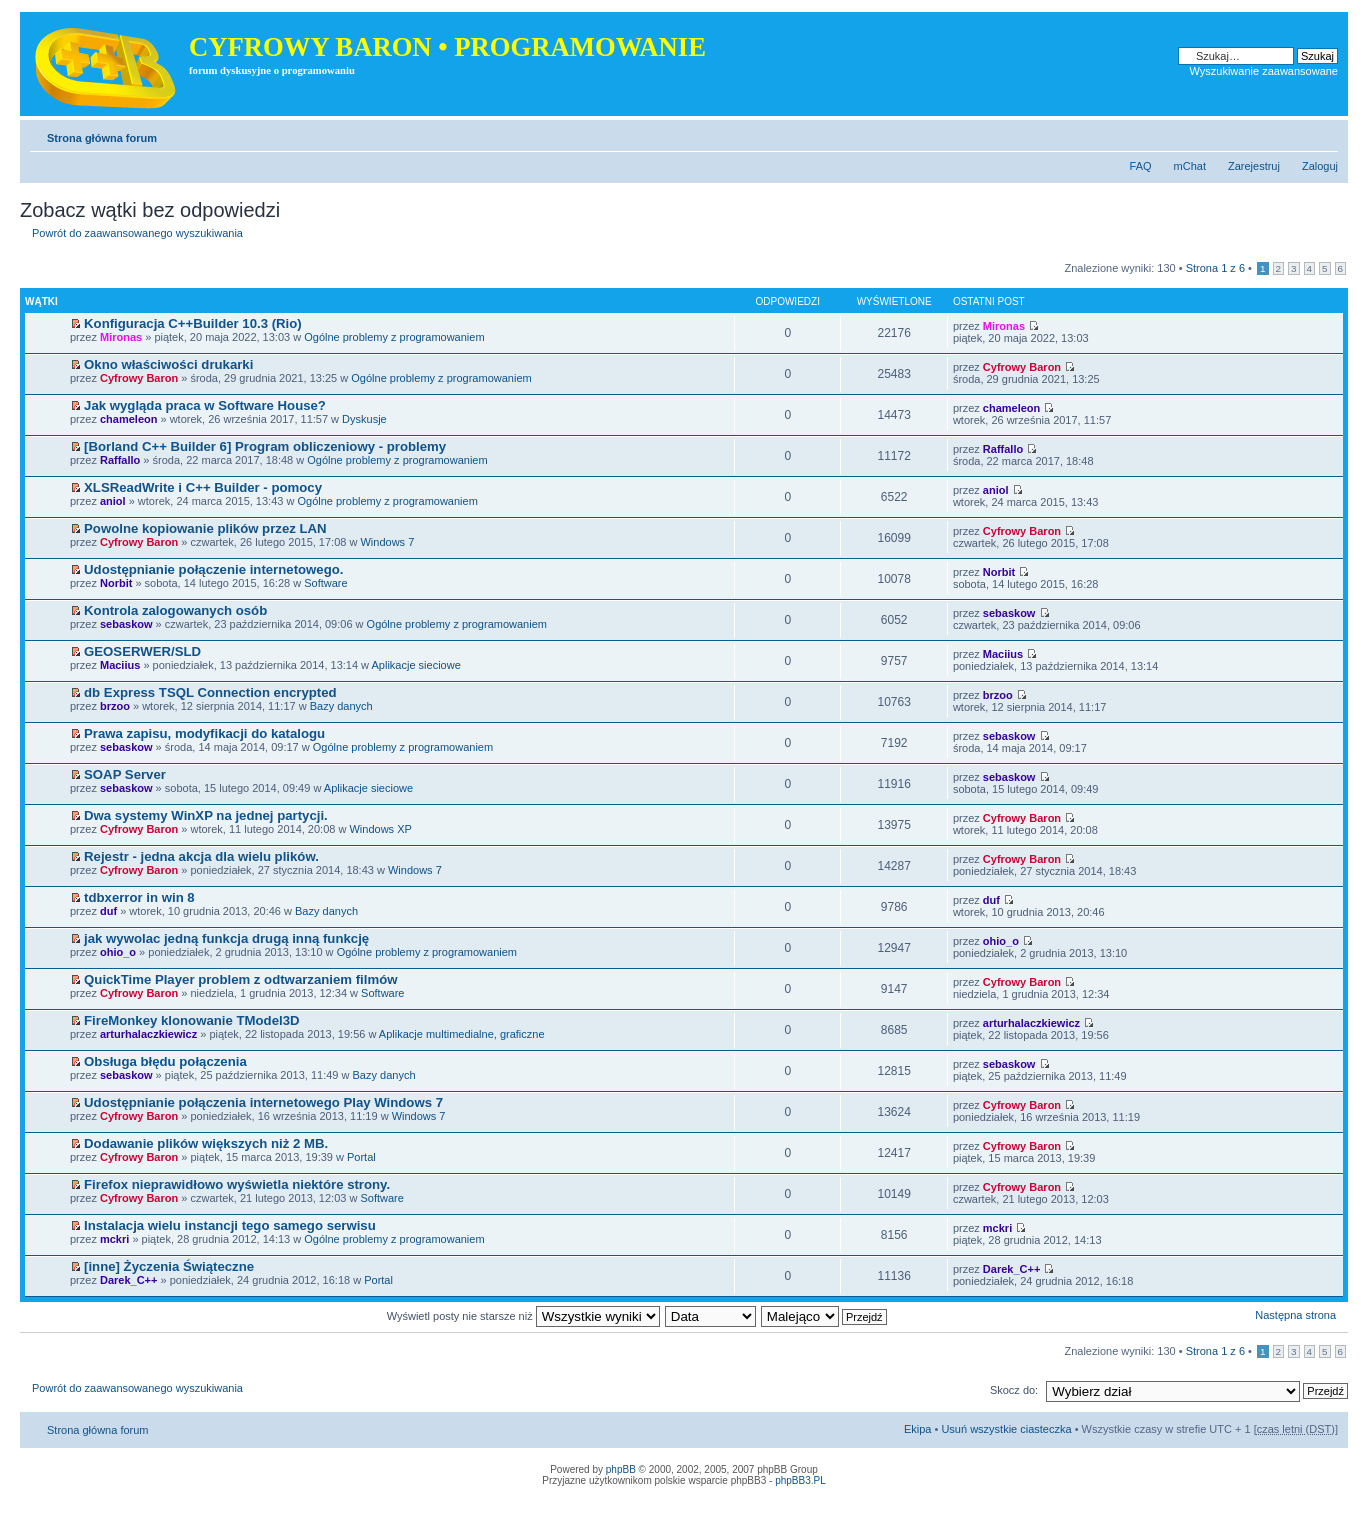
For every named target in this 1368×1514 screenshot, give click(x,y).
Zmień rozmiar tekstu (1323, 134)
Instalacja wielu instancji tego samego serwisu (230, 1225)
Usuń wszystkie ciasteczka (1006, 1429)
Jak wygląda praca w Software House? (205, 405)
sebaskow (126, 624)
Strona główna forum (102, 138)
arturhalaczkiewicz (148, 1034)
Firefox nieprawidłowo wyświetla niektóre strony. (237, 1184)
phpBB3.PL (800, 1480)
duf (108, 911)
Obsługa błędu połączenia (165, 1061)
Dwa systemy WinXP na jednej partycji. (206, 815)
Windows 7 (387, 542)
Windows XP (380, 829)
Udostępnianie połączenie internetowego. (213, 569)
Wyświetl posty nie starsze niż (523, 1316)
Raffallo (120, 460)
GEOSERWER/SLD (142, 651)
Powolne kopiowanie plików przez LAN (205, 528)
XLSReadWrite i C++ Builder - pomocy (203, 487)
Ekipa (918, 1429)
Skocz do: (1014, 1390)
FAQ (1141, 166)
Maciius (120, 665)
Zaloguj (1320, 166)
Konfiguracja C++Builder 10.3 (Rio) (193, 323)
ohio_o (118, 952)
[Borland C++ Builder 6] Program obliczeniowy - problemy (265, 446)
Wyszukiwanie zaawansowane (1264, 71)
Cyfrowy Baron (139, 378)
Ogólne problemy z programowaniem (394, 337)
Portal (361, 1157)
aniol (113, 501)
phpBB (621, 1469)
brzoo (115, 706)
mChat (1190, 166)
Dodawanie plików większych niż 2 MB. (206, 1143)
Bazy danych (341, 706)
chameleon (128, 419)
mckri (114, 1239)
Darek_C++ (129, 1280)
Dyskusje (364, 419)
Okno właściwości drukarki (168, 364)
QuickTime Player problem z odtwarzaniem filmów (240, 979)
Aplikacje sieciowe (416, 665)
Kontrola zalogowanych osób (175, 610)
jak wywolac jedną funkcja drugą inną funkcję (226, 938)
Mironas (121, 337)
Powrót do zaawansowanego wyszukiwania (137, 233)
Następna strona (1295, 1315)
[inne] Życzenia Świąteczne (169, 1266)
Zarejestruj (1254, 166)
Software (325, 583)
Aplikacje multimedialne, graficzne (462, 1034)
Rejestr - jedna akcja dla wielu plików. (201, 856)
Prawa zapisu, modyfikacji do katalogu (204, 733)
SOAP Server (125, 774)
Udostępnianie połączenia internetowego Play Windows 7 (263, 1102)
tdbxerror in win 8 (139, 897)
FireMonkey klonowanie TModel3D (191, 1020)
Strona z (1215, 268)
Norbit (116, 583)
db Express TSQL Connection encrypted (210, 692)
